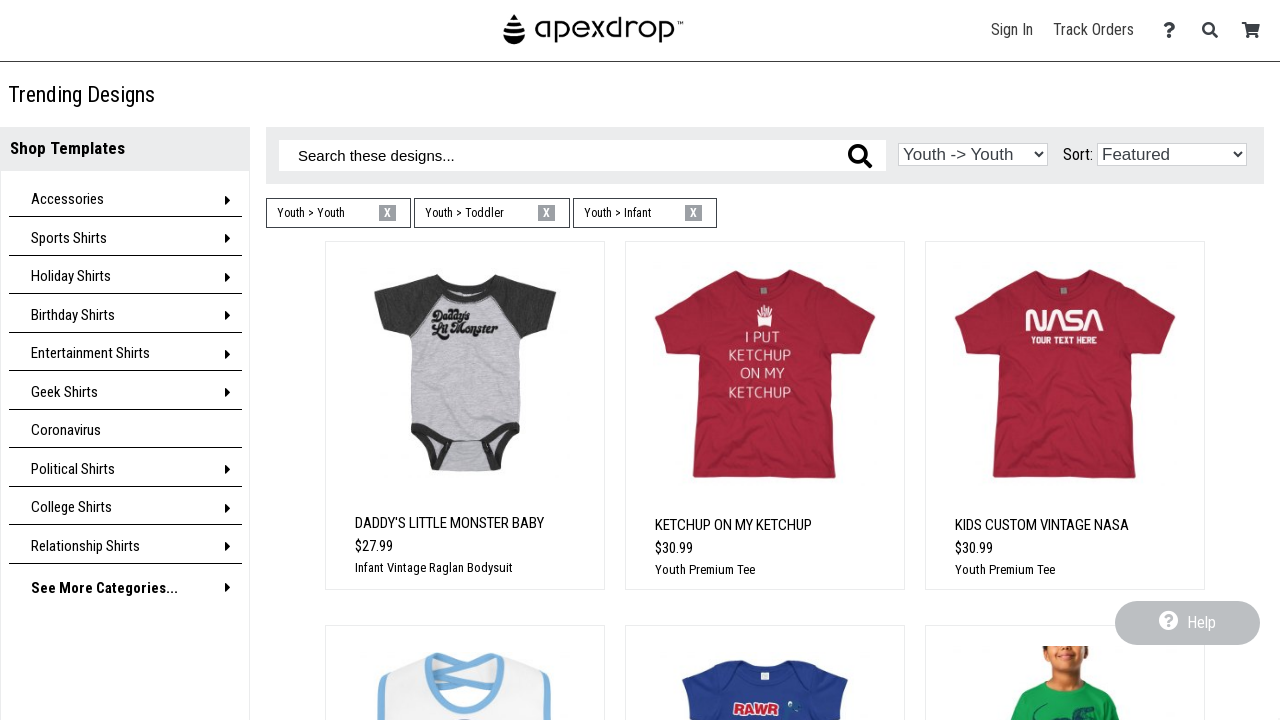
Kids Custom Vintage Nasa (1042, 525)
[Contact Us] (1174, 30)
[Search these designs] (582, 155)
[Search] (1215, 30)
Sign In (1012, 29)
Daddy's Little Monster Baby (449, 523)
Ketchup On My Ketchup (733, 525)
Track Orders (1093, 29)
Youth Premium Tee (705, 569)
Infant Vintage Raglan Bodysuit (434, 567)
